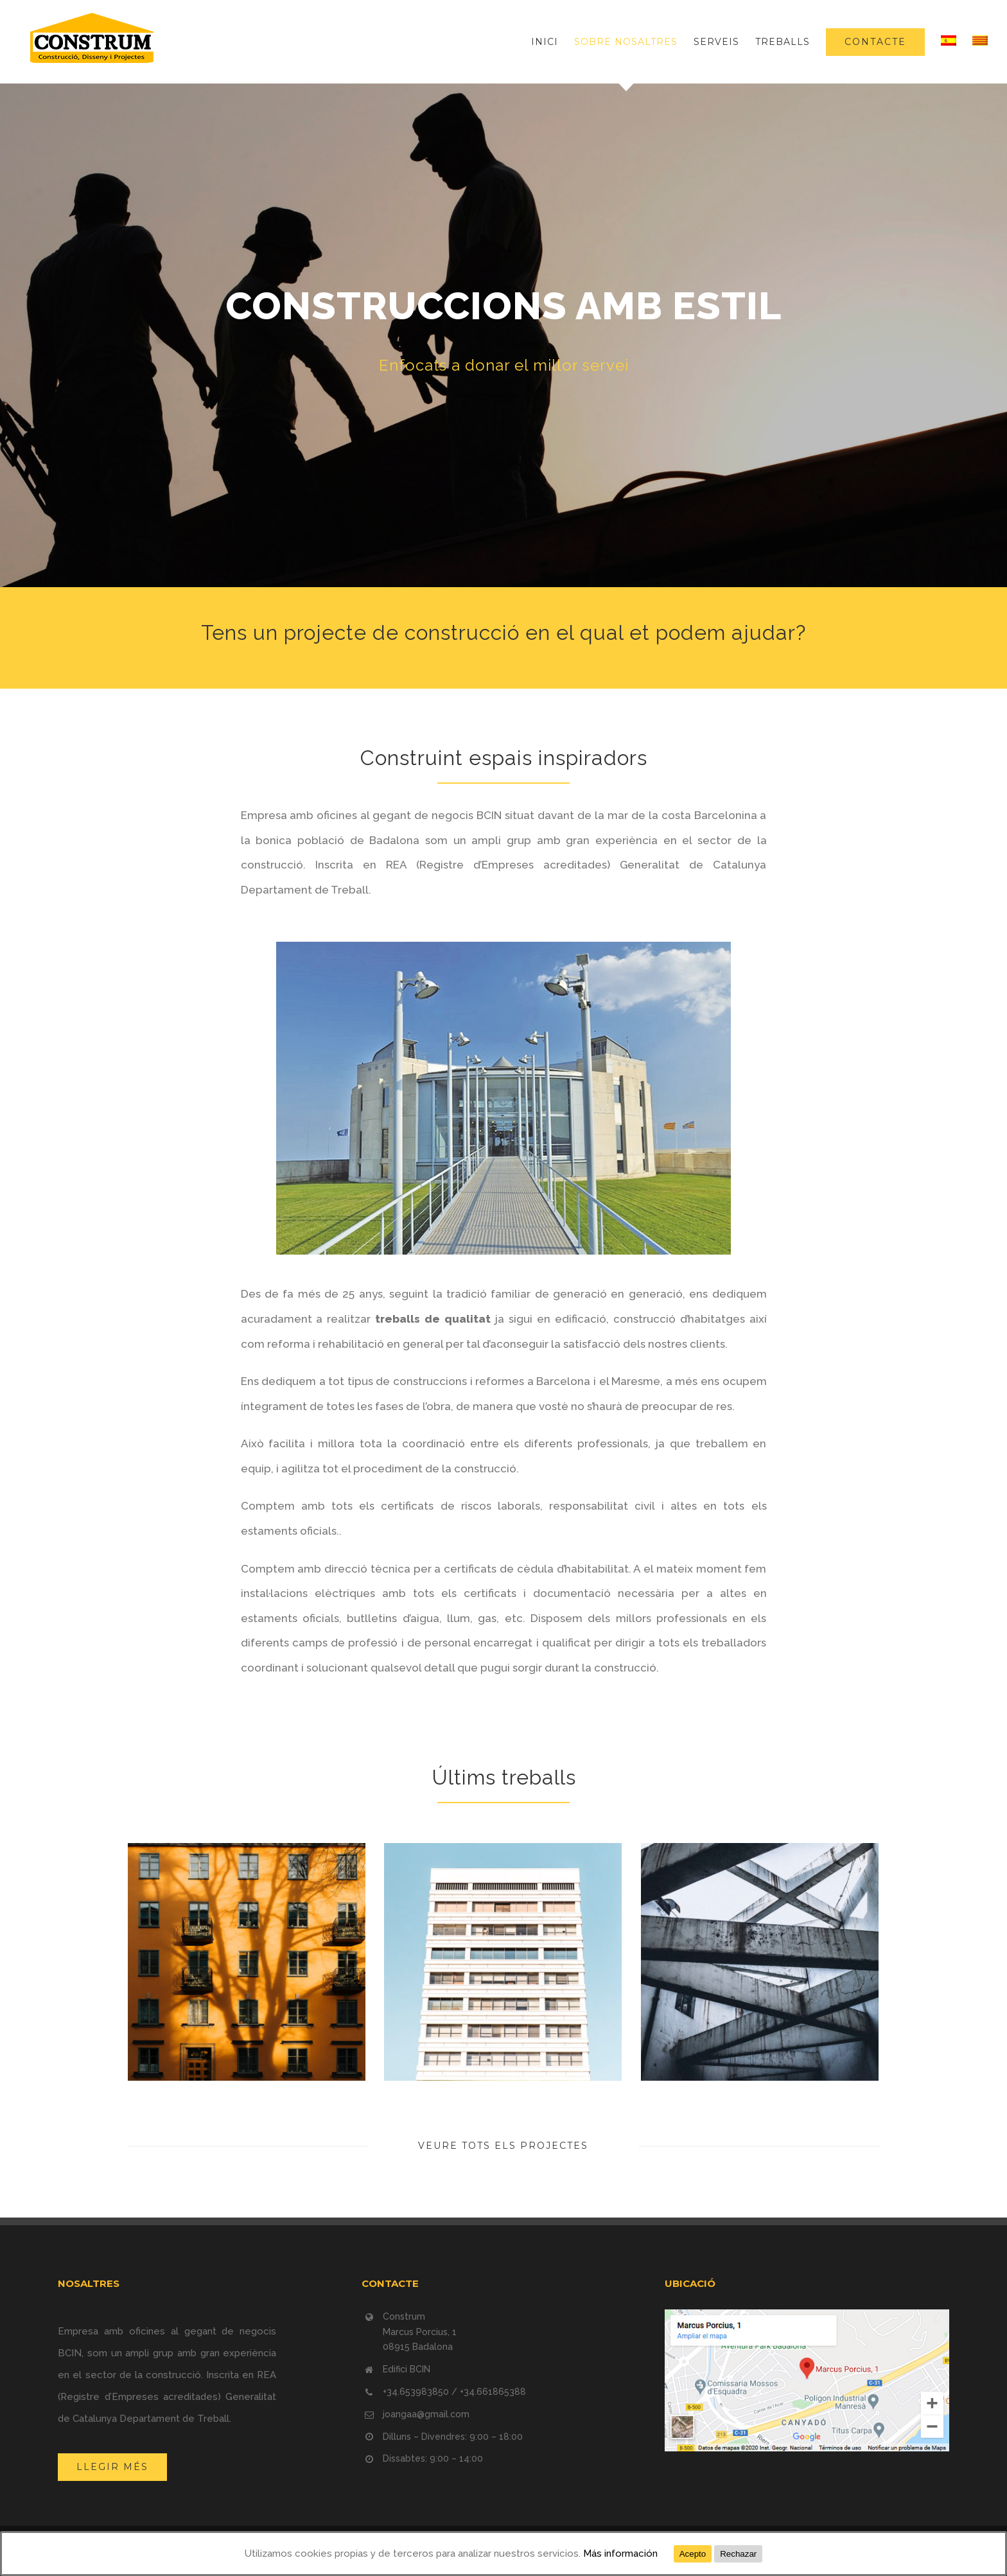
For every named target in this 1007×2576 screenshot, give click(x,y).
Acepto (692, 2554)
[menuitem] (552, 42)
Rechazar (738, 2554)
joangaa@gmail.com (426, 2414)
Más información (620, 2553)
